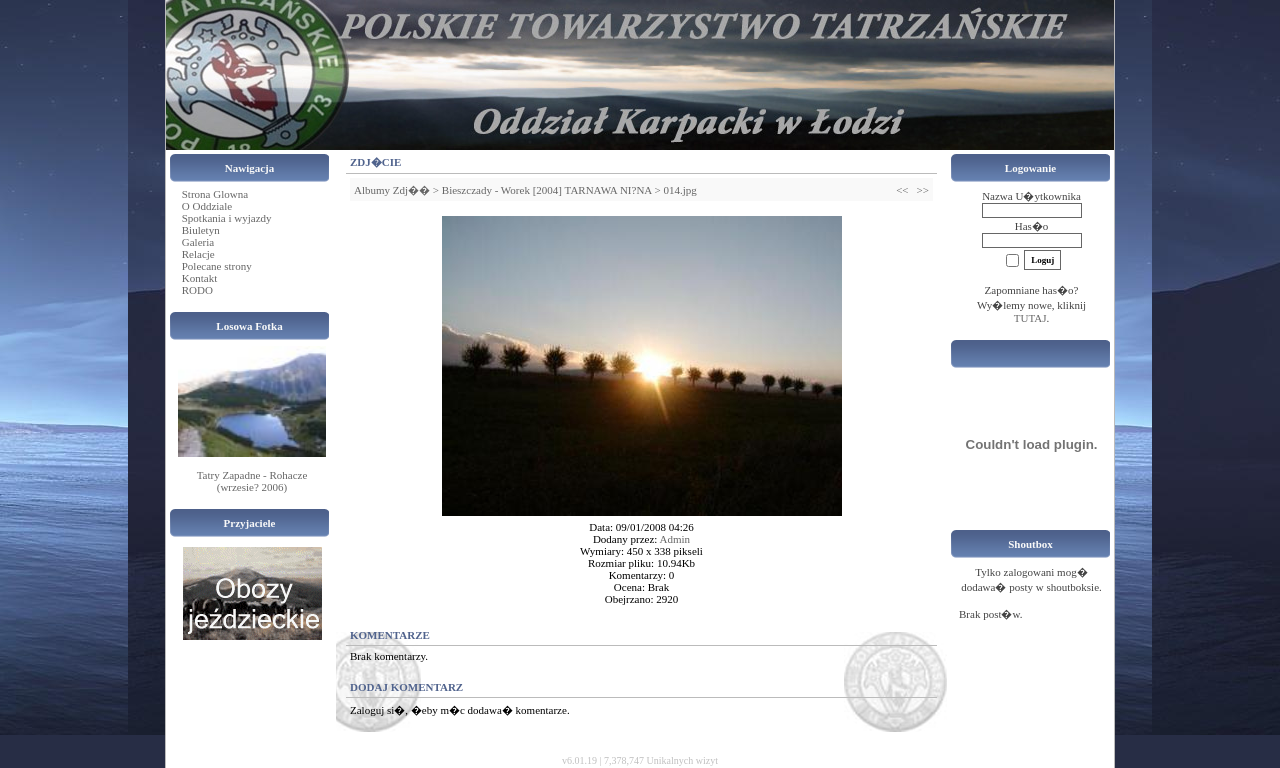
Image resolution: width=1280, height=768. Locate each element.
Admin (675, 539)
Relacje (198, 254)
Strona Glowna (215, 194)
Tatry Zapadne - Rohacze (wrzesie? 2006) (252, 481)
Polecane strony (217, 266)
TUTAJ (1030, 318)
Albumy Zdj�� (392, 190)
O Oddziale (207, 206)
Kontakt (199, 278)
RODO (197, 290)
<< (902, 190)
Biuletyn (201, 230)
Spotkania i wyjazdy (227, 218)
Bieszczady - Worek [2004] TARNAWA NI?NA (547, 190)
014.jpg (679, 190)
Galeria (198, 242)
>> (923, 190)
